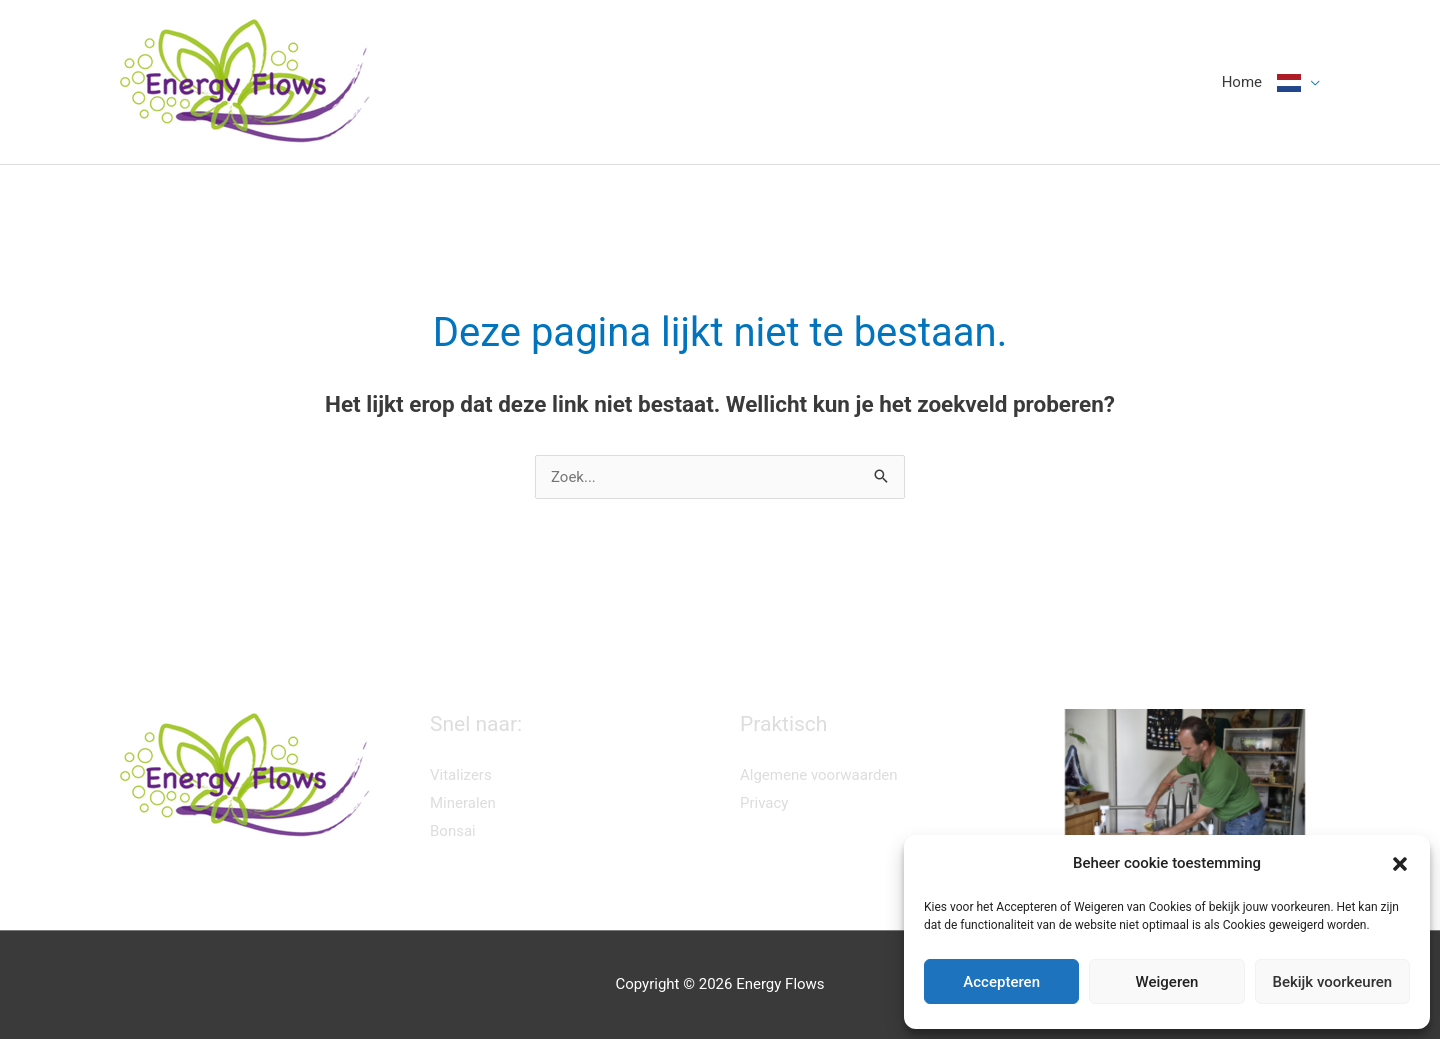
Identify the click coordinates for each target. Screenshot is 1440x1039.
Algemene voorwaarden (819, 775)
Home (1242, 82)
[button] (1400, 864)
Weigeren (1167, 982)
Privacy (764, 803)
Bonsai (453, 831)
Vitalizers (461, 775)
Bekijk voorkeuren (1332, 982)
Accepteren (1001, 982)
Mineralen (463, 803)
